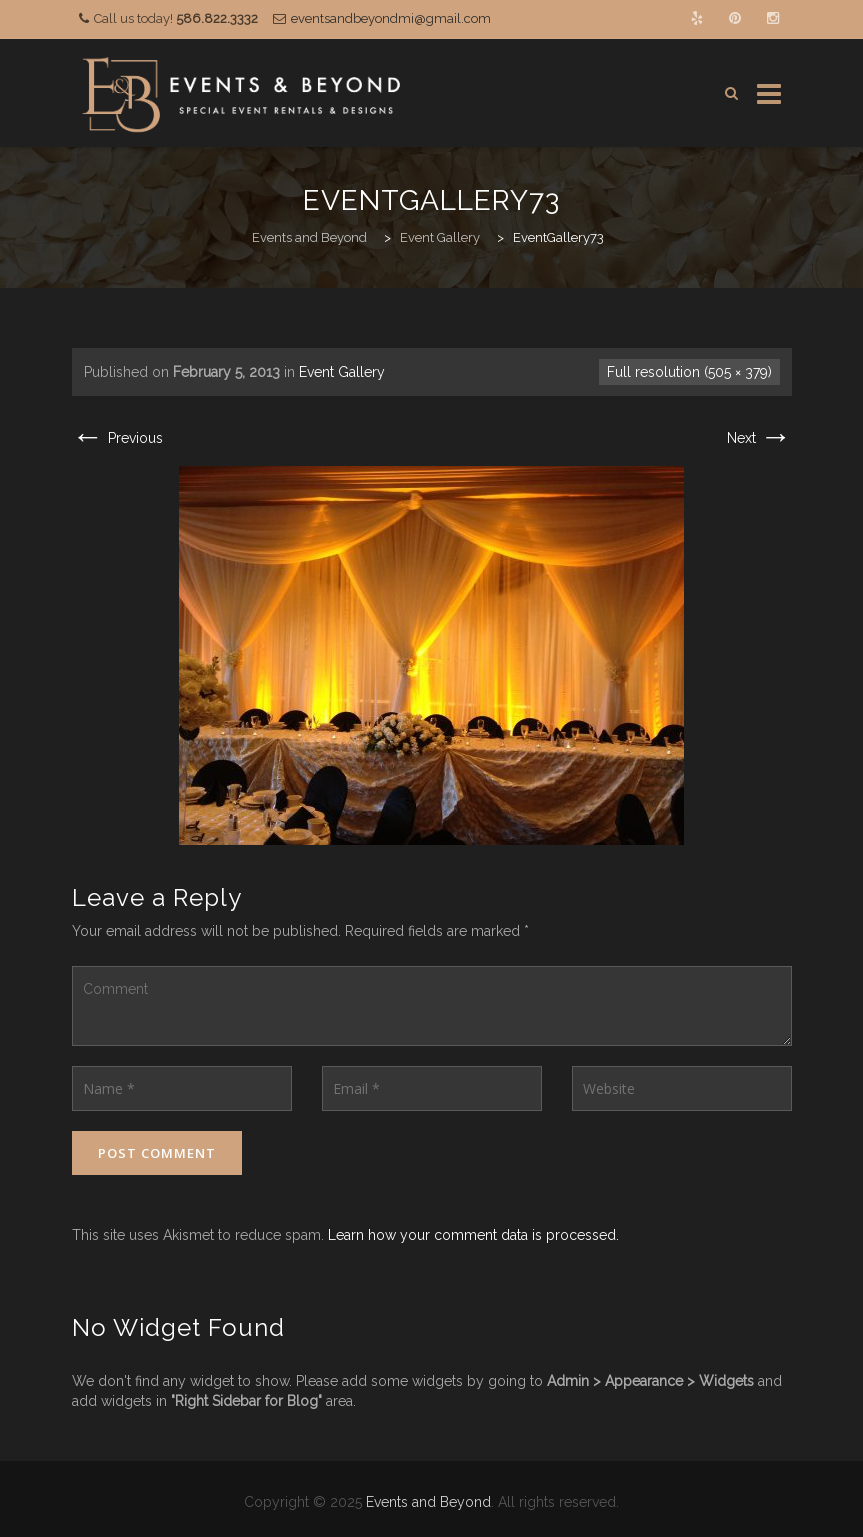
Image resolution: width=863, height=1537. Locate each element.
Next (759, 438)
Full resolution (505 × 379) (689, 372)
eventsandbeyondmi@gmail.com (391, 18)
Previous (117, 438)
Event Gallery (342, 372)
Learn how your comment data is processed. (473, 1235)
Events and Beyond (428, 1502)
